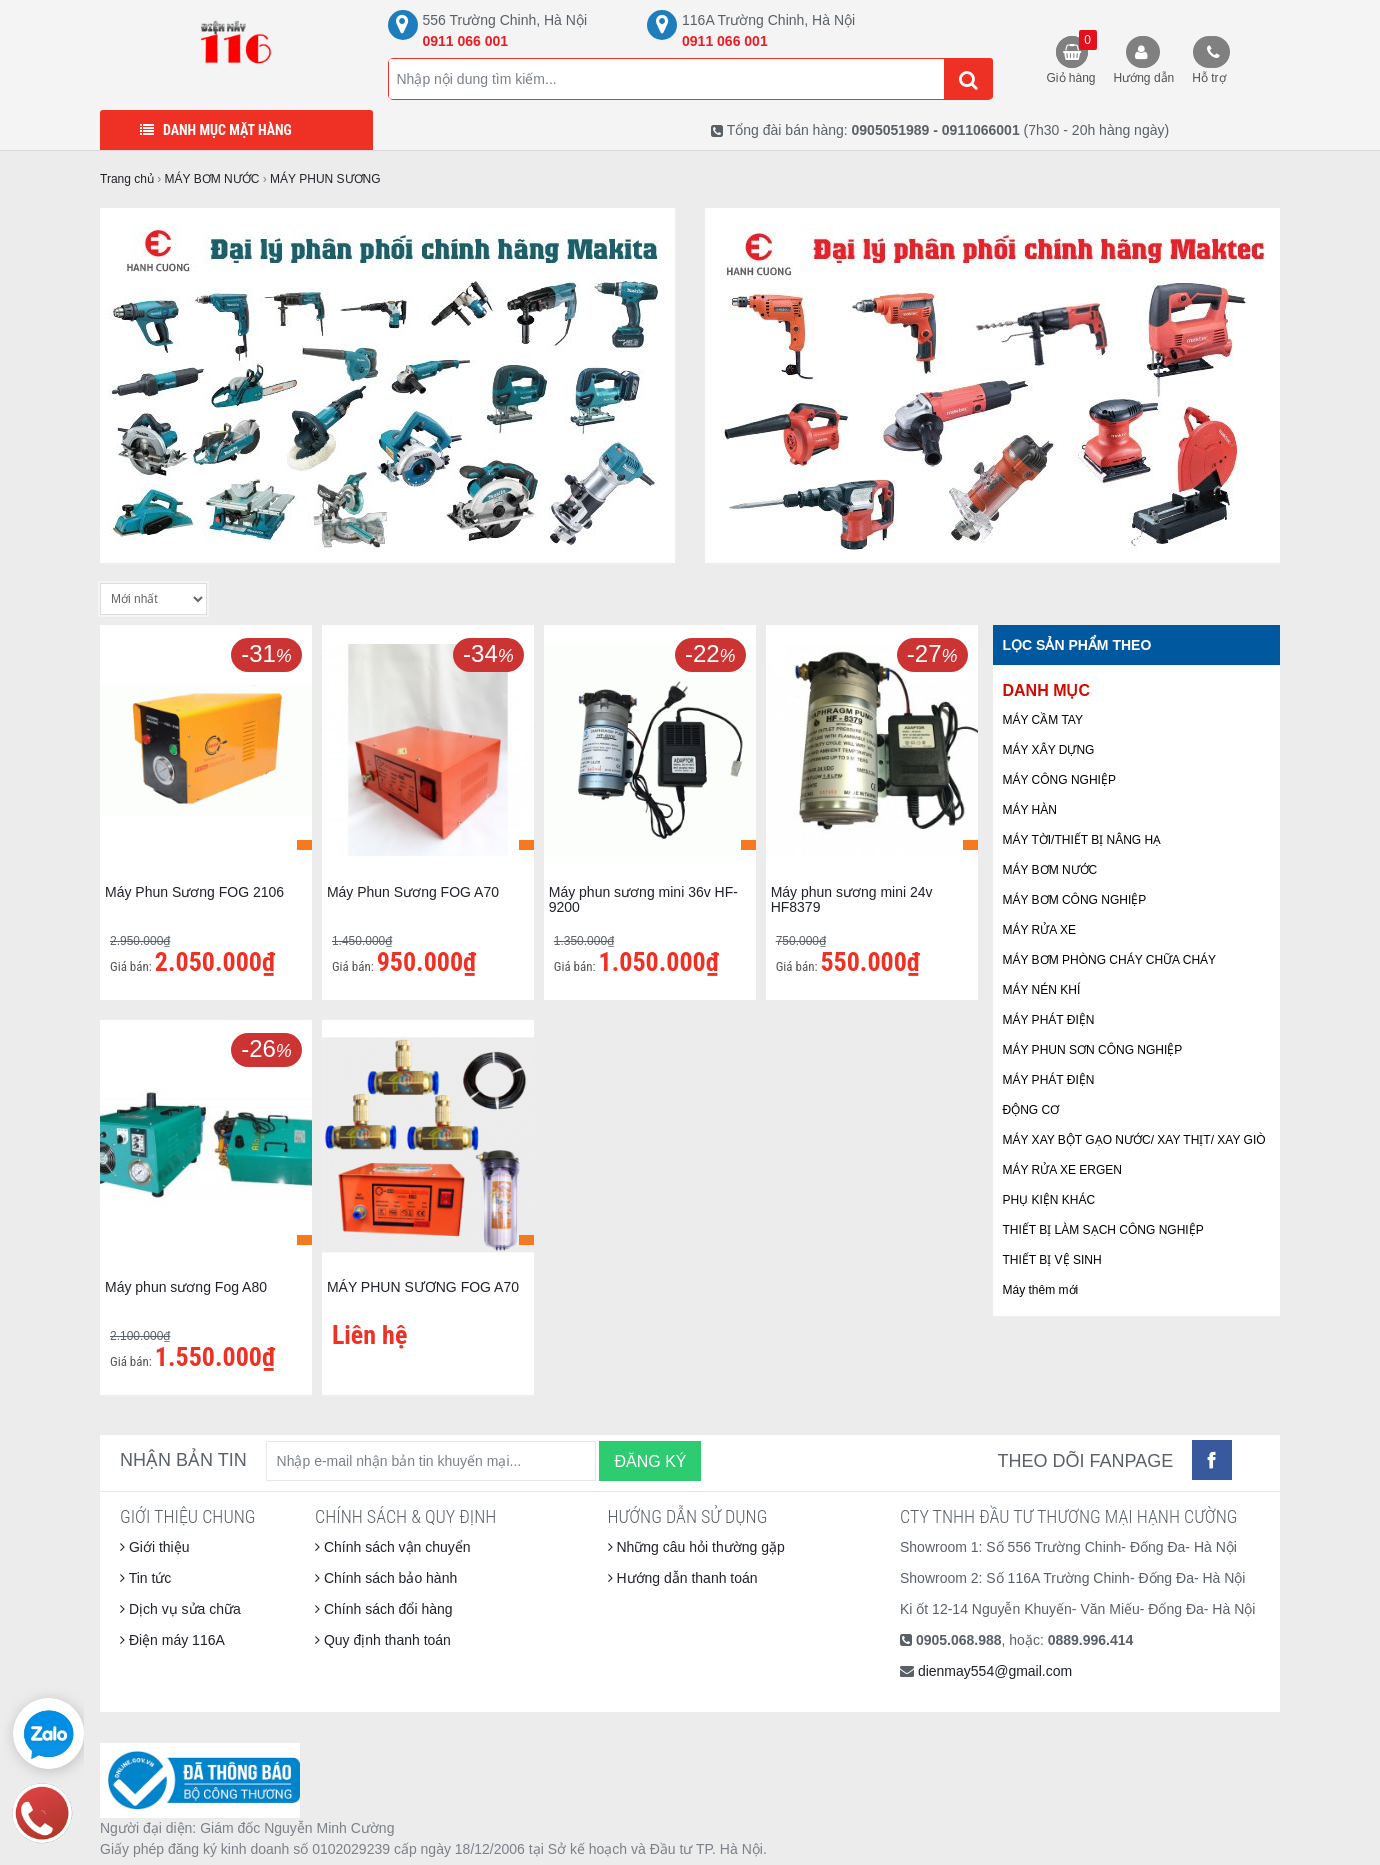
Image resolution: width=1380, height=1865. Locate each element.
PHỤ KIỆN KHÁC (1049, 1200)
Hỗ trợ (1208, 78)
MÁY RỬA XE (1039, 930)
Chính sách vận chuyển (393, 1547)
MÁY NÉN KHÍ (1042, 990)
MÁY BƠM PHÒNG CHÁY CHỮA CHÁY (1110, 960)
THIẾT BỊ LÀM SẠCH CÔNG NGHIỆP (1103, 1230)
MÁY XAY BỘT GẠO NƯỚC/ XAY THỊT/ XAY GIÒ (1134, 1140)
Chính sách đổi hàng (384, 1609)
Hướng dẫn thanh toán (683, 1578)
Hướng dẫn (1144, 78)
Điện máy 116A (172, 1640)
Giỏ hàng (1072, 57)
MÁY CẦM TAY (1043, 720)
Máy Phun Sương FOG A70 (413, 892)
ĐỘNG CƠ (1031, 1110)
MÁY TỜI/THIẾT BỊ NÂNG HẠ (1082, 840)
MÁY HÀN (1030, 810)
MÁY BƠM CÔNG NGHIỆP (1075, 900)
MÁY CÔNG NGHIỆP (1059, 780)
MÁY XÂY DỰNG (1049, 750)
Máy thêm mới (1041, 1290)
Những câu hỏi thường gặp (696, 1547)
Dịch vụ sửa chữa (180, 1609)
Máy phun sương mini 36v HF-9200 (643, 899)
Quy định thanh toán (383, 1640)
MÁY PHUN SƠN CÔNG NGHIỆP (1093, 1050)
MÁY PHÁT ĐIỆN (1049, 1020)
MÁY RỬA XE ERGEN (1062, 1170)
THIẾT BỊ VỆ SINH (1052, 1260)
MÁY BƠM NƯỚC (1050, 870)
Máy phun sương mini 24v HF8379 (852, 899)
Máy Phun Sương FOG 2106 (194, 892)
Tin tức (145, 1578)
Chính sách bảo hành (386, 1578)
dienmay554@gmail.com (995, 1671)
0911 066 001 (466, 41)
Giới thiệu (154, 1547)
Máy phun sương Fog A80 (186, 1287)
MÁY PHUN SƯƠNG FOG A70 (423, 1287)
